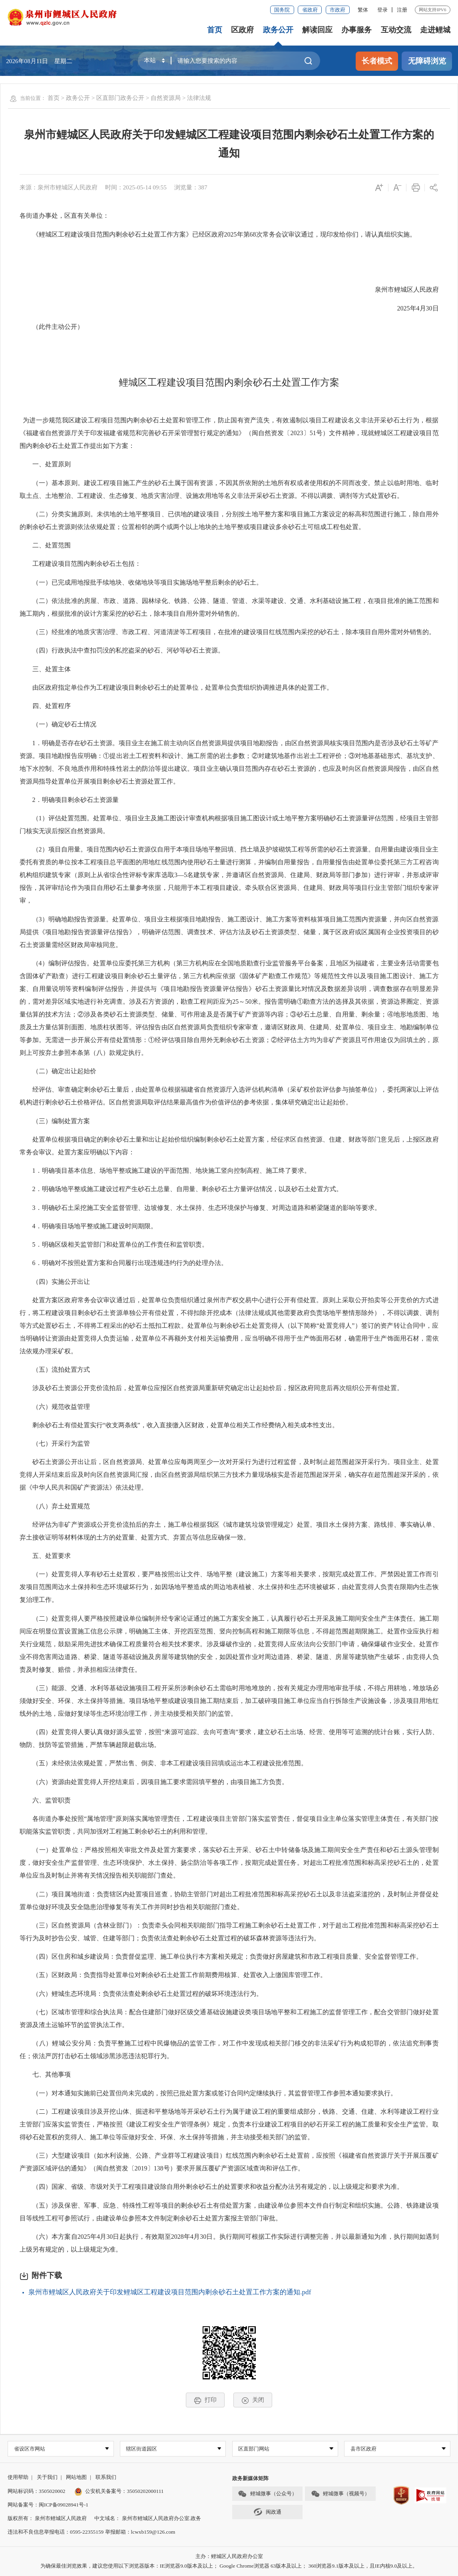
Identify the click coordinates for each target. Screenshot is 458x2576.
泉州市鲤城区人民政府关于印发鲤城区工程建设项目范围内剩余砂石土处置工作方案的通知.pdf (169, 2292)
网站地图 (76, 2478)
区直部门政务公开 (120, 97)
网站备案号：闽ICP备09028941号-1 (48, 2505)
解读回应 (317, 30)
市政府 (337, 10)
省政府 (310, 10)
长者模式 (377, 61)
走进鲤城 (435, 30)
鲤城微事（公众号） (267, 2494)
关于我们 (47, 2478)
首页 (214, 30)
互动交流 (396, 30)
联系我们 (106, 2478)
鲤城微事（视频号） (340, 2494)
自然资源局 (166, 97)
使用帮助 (18, 2478)
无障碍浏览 (427, 61)
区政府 (242, 30)
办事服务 (356, 30)
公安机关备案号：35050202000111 (119, 2491)
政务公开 (278, 30)
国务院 (282, 10)
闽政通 (267, 2512)
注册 (402, 10)
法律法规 (199, 97)
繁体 (363, 10)
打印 (205, 2400)
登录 (382, 10)
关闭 (252, 2400)
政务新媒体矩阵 (250, 2479)
